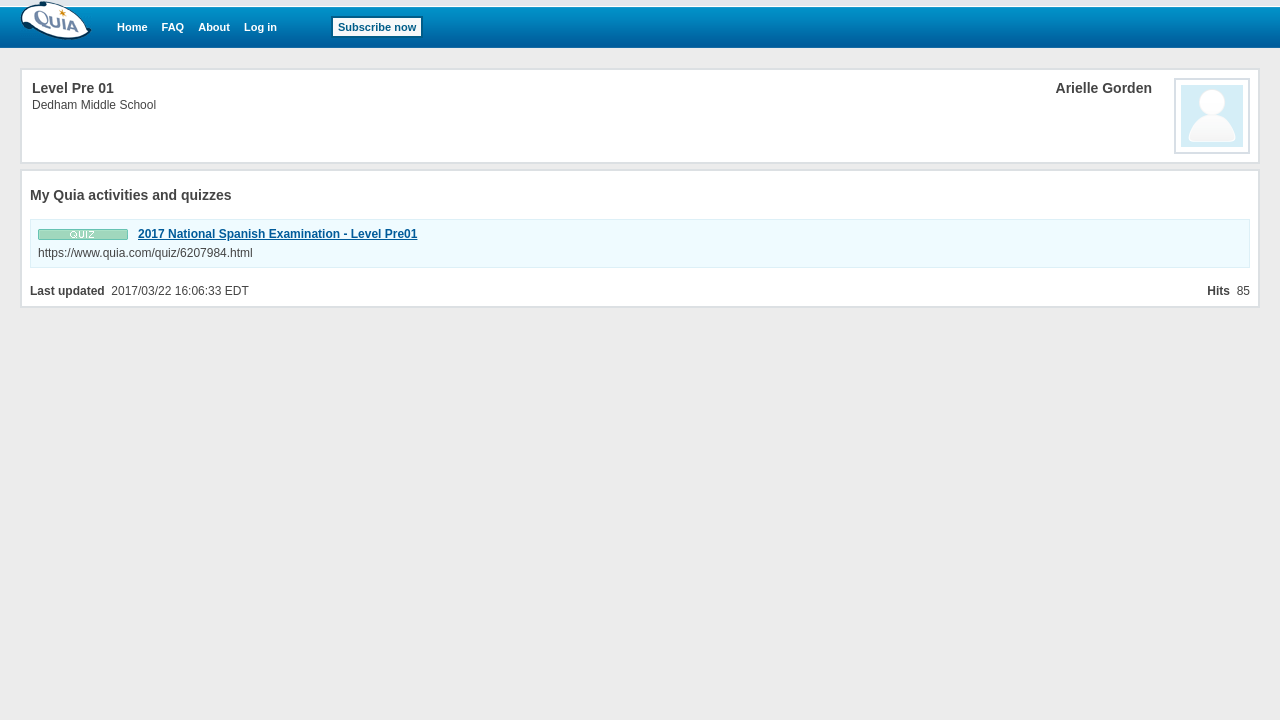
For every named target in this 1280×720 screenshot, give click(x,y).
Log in (260, 27)
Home (132, 27)
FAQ (173, 27)
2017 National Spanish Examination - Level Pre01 (277, 234)
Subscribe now (377, 27)
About (214, 27)
